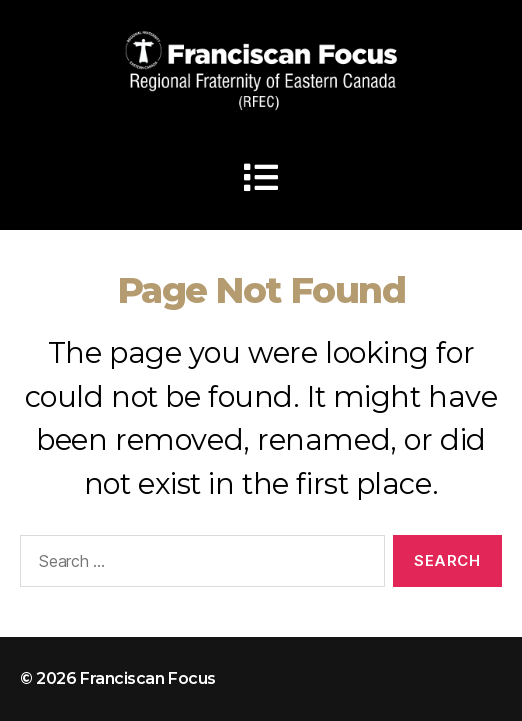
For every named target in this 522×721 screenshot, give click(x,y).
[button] (260, 177)
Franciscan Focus (148, 678)
